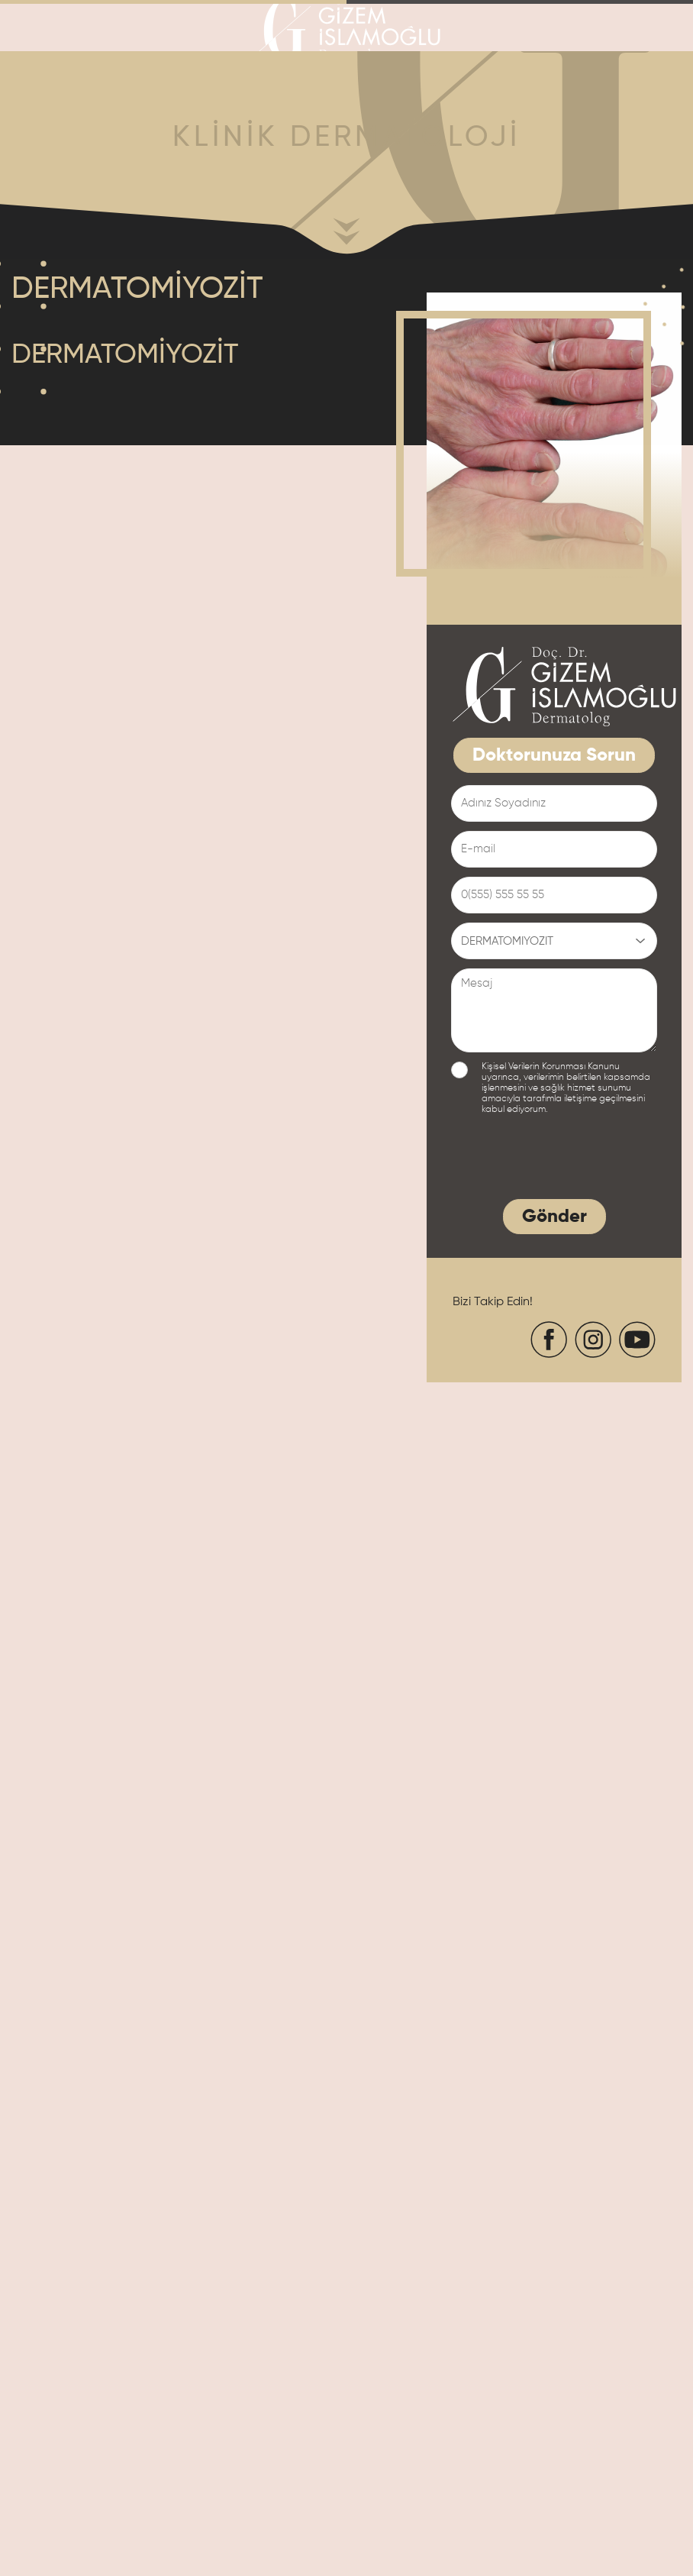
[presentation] (567, 1161)
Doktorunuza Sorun (554, 756)
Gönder (554, 1217)
